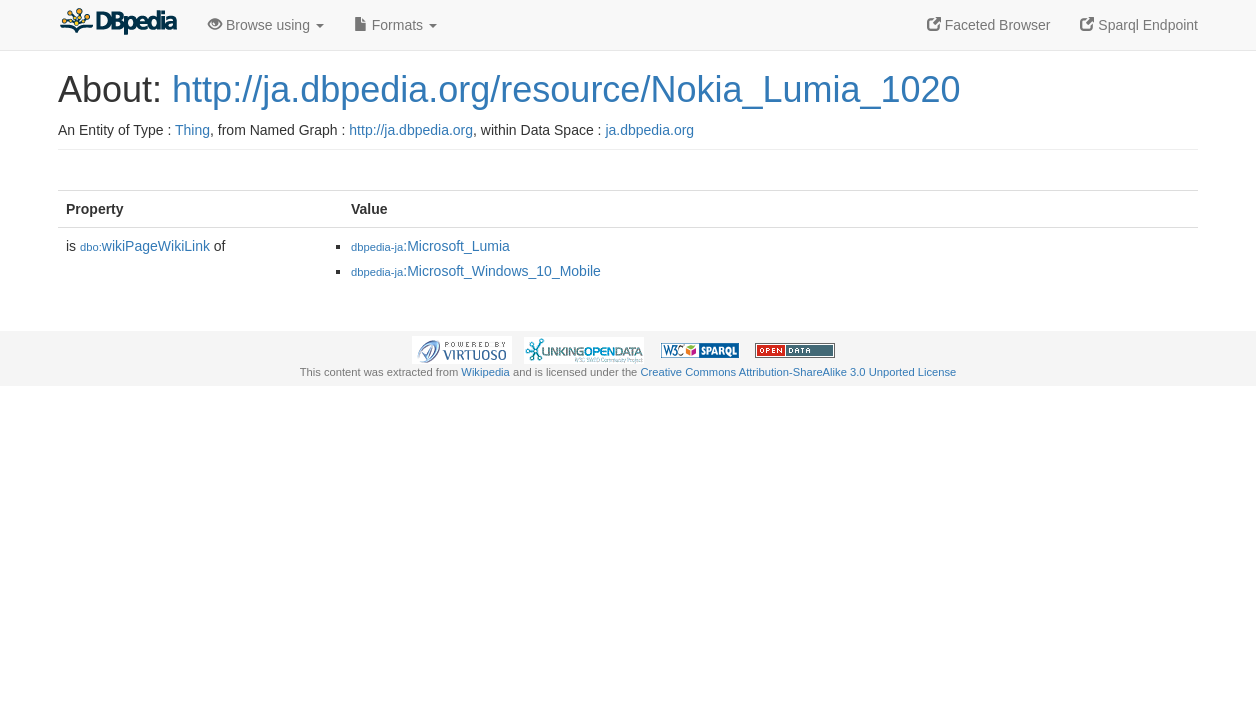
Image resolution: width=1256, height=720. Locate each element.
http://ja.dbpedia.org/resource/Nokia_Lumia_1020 (566, 89)
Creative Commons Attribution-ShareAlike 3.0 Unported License (798, 372)
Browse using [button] (266, 25)
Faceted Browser (989, 25)
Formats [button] (395, 25)
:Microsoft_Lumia (430, 246)
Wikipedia (485, 372)
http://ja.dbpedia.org (411, 130)
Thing (192, 130)
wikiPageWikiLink (145, 246)
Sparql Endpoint (1139, 25)
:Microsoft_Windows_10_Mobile (476, 271)
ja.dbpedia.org (649, 130)
